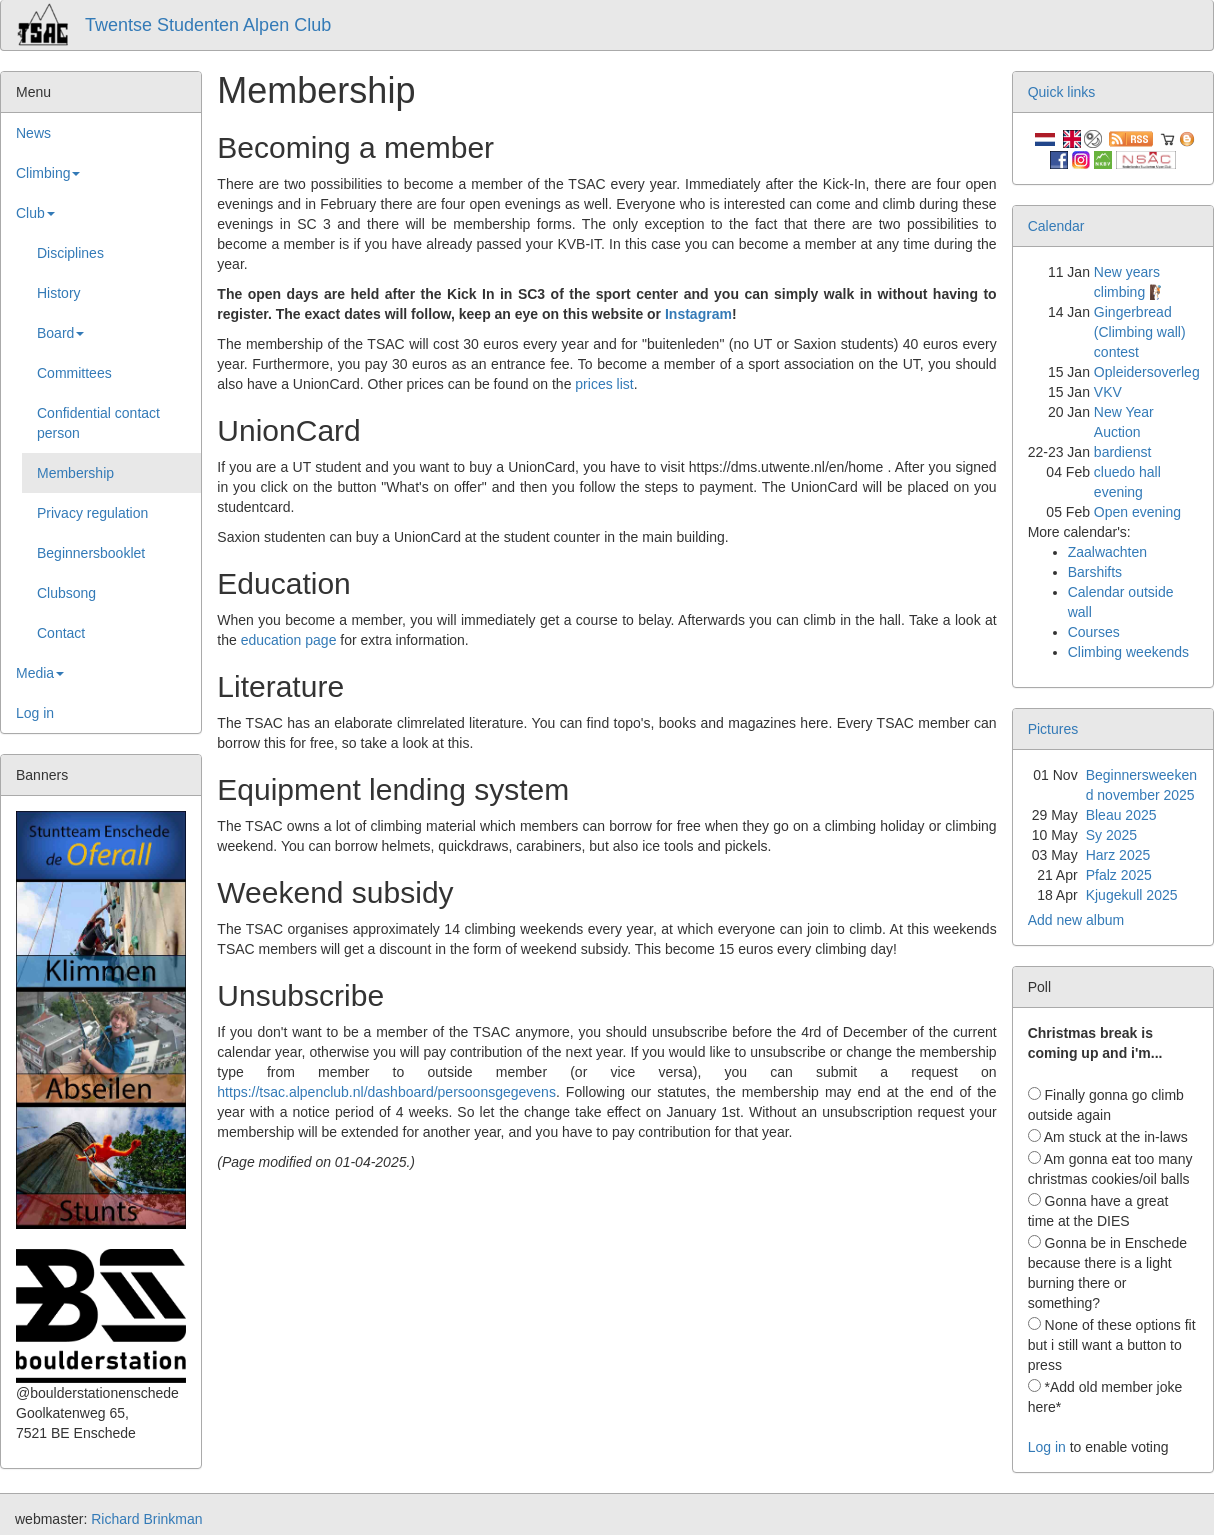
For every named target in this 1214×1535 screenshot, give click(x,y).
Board (60, 333)
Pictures (1053, 729)
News (33, 133)
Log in (35, 713)
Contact (61, 633)
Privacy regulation (92, 513)
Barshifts (1095, 572)
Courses (1094, 632)
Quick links (1062, 92)
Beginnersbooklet (91, 553)
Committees (74, 373)
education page (289, 640)
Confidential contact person (98, 423)
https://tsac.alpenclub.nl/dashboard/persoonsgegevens (386, 1092)
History (59, 293)
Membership (75, 473)
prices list (604, 384)
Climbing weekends (1128, 652)
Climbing (48, 173)
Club (35, 213)
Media (40, 673)
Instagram (698, 314)
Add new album (1076, 920)
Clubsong (66, 593)
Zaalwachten (1107, 552)
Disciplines (70, 253)
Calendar (1056, 226)
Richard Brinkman (146, 1519)
